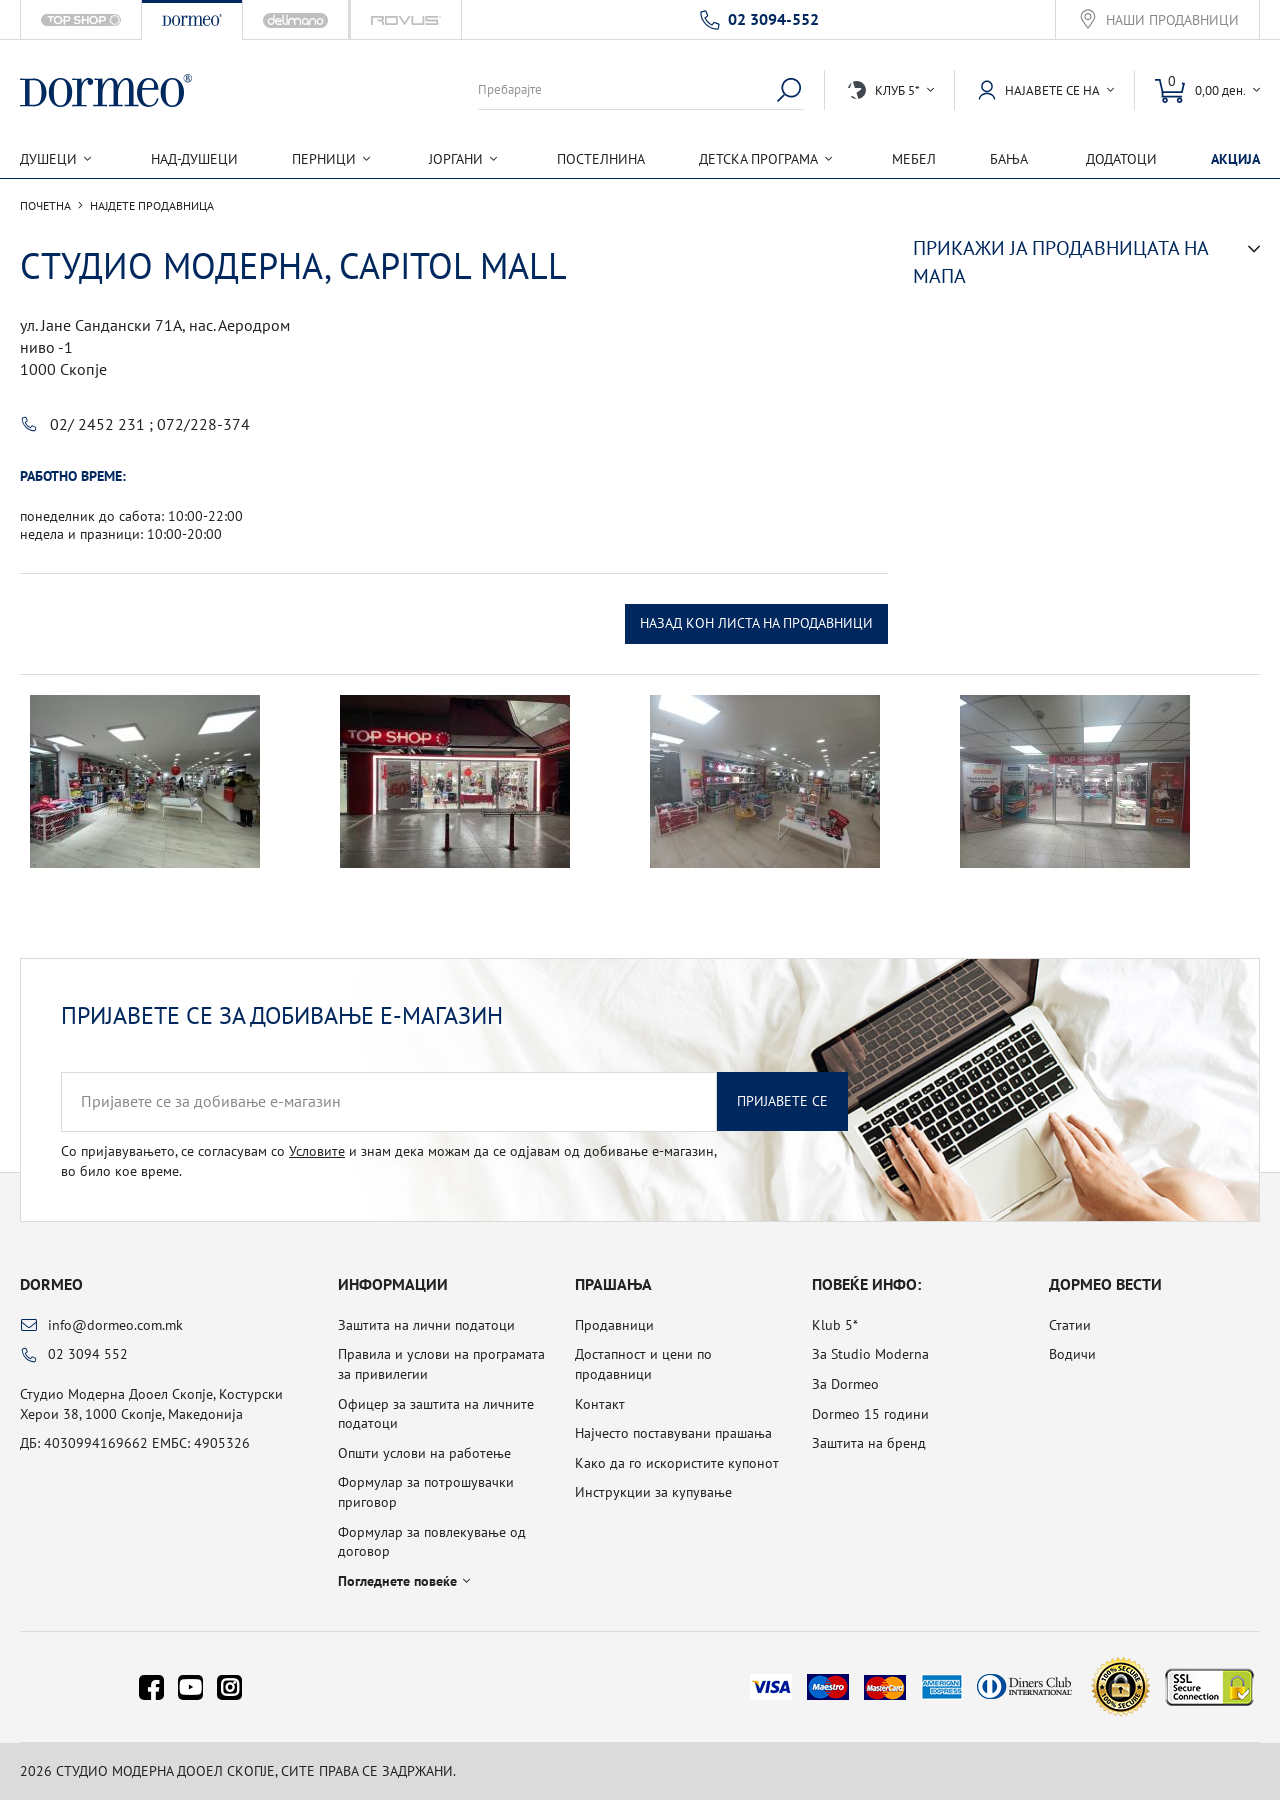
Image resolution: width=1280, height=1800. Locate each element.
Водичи (1072, 1354)
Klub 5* (835, 1325)
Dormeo (51, 1284)
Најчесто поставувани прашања (673, 1433)
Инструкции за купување (653, 1492)
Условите (317, 1151)
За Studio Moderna (870, 1354)
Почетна (45, 206)
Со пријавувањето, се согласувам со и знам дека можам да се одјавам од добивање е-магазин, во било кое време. (388, 1161)
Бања (1009, 159)
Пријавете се (782, 1101)
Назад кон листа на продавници (756, 623)
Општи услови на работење (424, 1453)
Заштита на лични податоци (426, 1325)
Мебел (914, 159)
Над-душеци (194, 159)
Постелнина (601, 159)
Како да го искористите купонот (677, 1463)
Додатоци (1121, 159)
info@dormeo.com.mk (115, 1325)
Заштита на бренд (869, 1443)
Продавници (614, 1325)
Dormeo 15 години (870, 1414)
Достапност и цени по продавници (643, 1364)
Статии (1070, 1325)
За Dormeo (845, 1384)
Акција (1235, 159)
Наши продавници (1172, 20)
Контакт (600, 1404)
